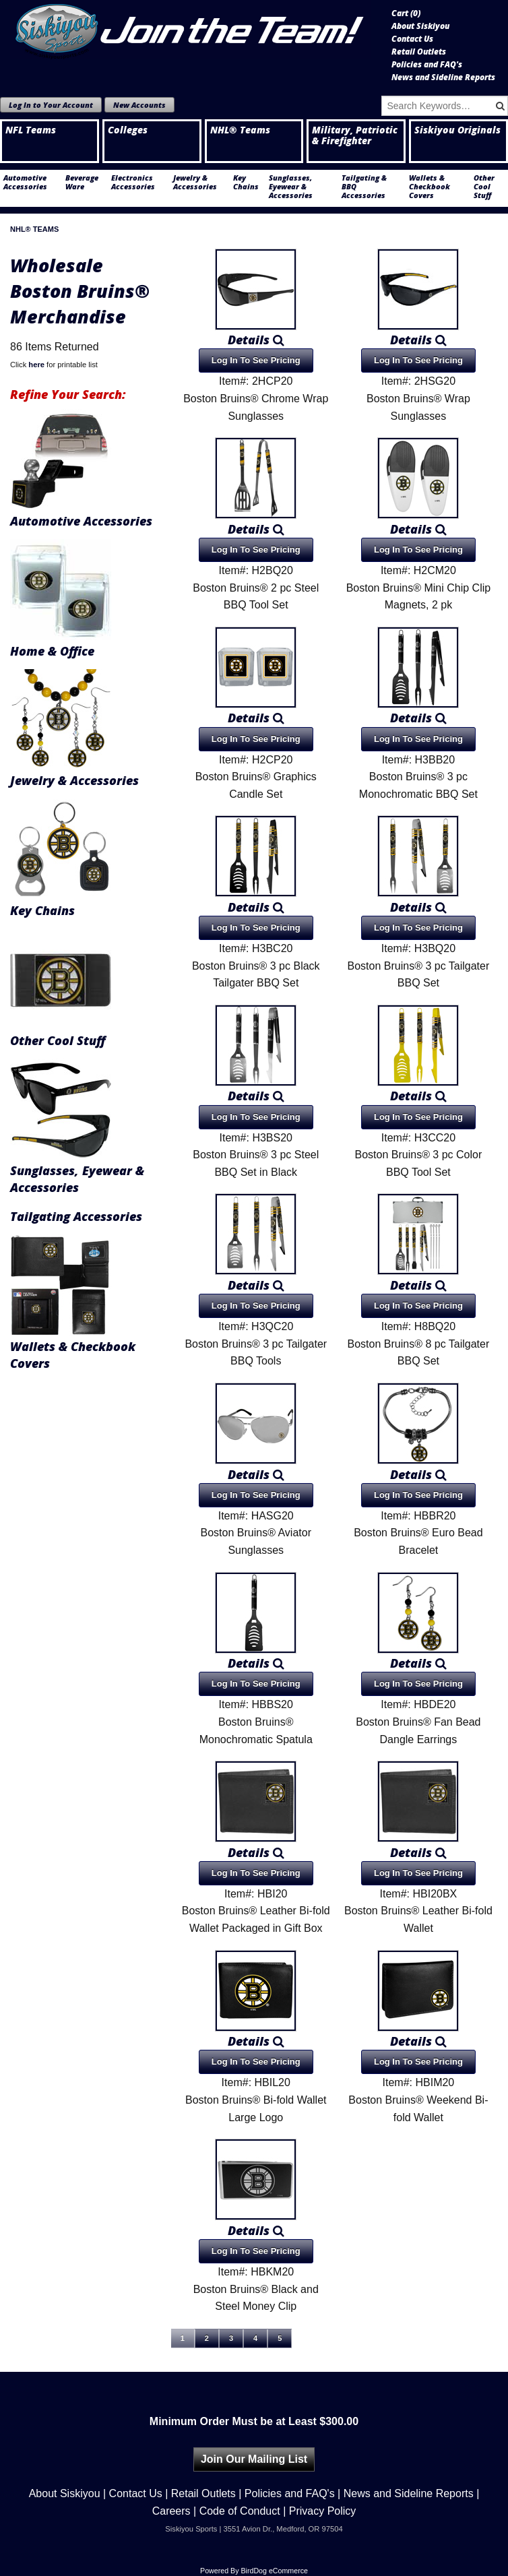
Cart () (405, 13)
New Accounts (139, 105)
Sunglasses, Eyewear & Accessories (291, 186)
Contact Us (412, 39)
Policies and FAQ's (426, 65)
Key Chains (246, 182)
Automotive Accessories (25, 182)
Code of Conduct (239, 2511)
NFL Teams (30, 130)
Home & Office (52, 651)
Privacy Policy (322, 2511)
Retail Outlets (418, 52)
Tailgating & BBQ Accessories (364, 186)
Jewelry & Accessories (195, 182)
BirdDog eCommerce (274, 2571)
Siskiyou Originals (457, 130)
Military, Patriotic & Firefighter (355, 135)
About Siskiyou (420, 26)
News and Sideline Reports (443, 77)
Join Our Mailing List (254, 2459)
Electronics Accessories (133, 182)
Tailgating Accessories (76, 1216)
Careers (171, 2511)
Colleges (128, 130)
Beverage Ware (81, 182)
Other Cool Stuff (484, 186)
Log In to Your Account (51, 105)
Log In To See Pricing (256, 360)
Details (256, 340)
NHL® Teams (240, 130)
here (36, 364)
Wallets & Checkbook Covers (429, 186)
